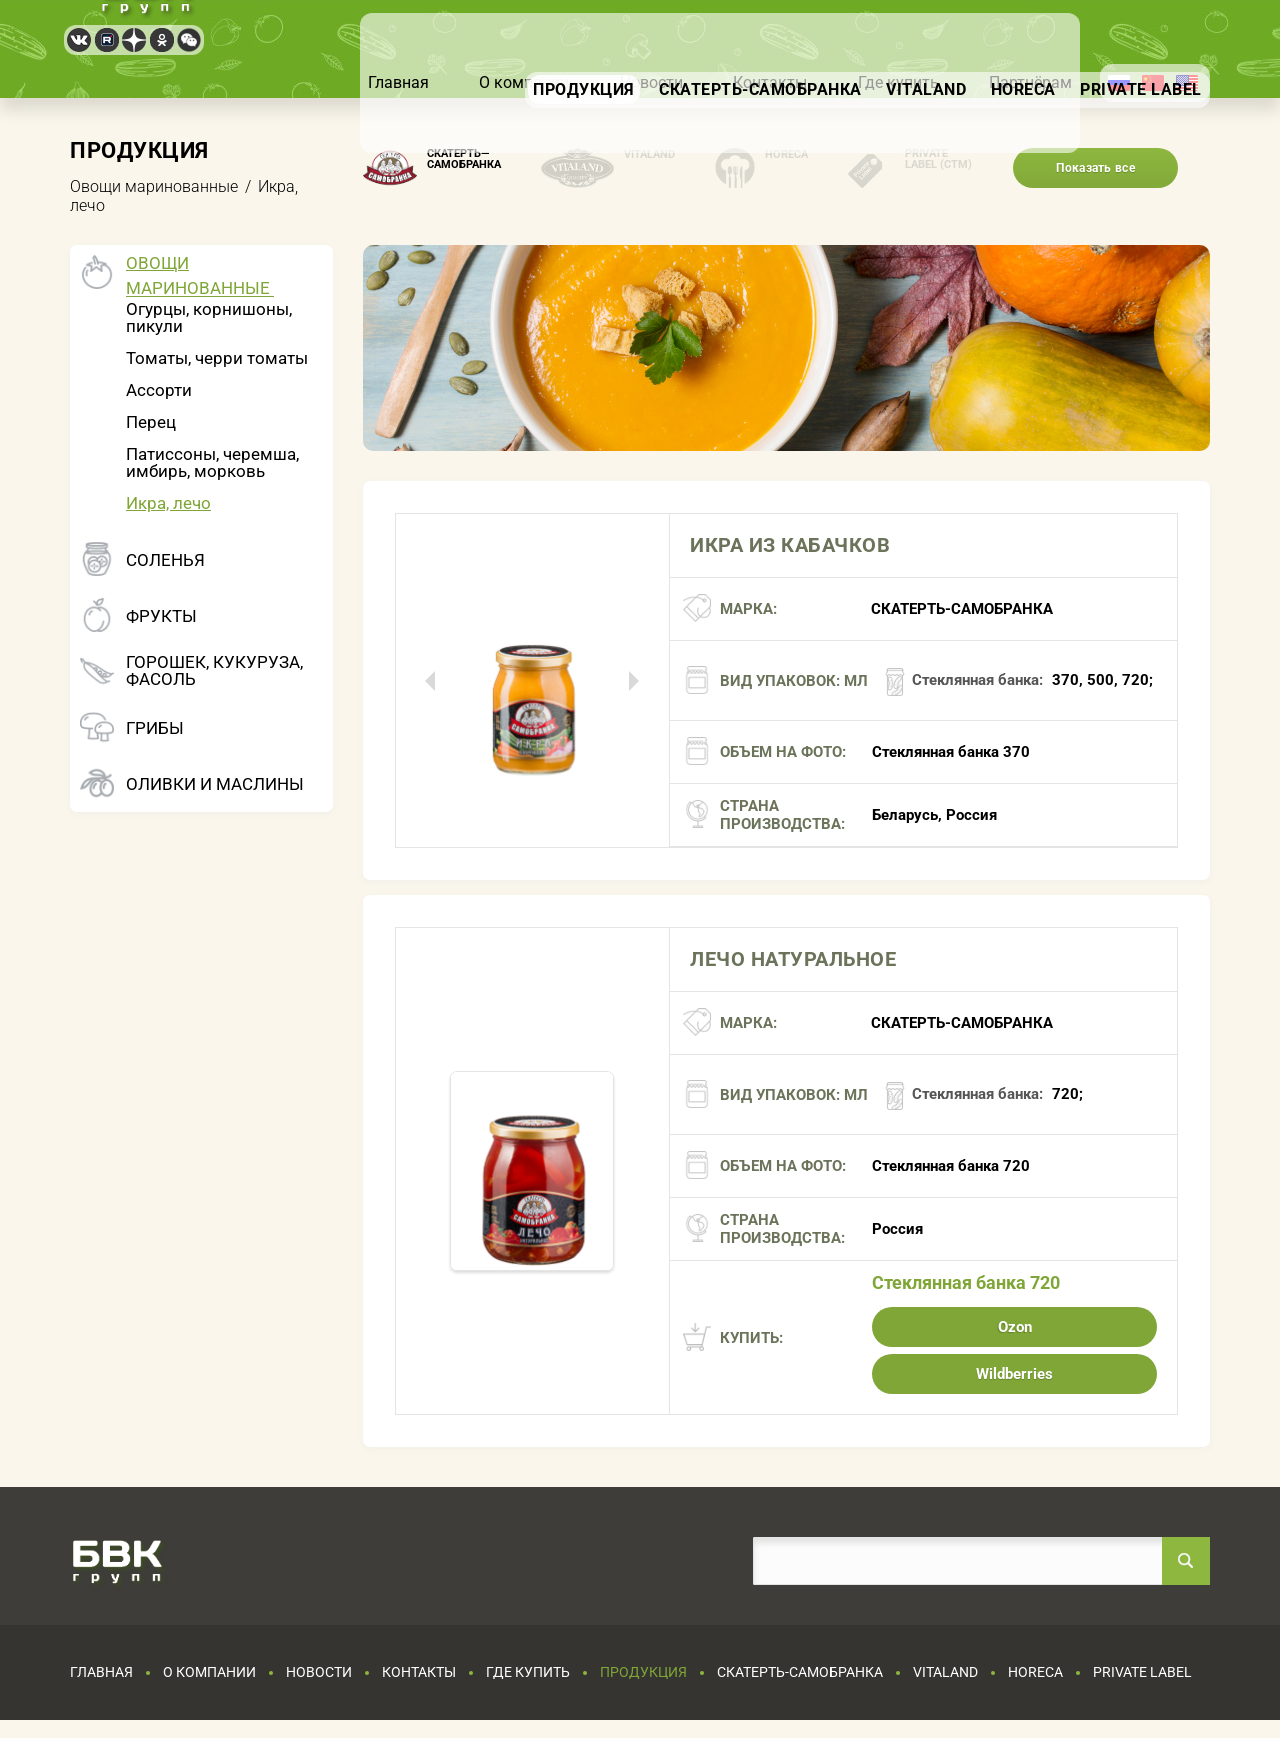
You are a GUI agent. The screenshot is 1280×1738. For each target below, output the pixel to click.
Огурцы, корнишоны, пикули (209, 317)
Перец (151, 422)
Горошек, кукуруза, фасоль (214, 671)
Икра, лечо (168, 503)
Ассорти (159, 390)
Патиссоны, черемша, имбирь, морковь (212, 462)
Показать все (1095, 168)
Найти (1186, 1561)
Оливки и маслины (215, 784)
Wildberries (1014, 1374)
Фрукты (161, 616)
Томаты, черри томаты (217, 358)
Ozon (1015, 1327)
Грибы (155, 728)
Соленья (165, 560)
